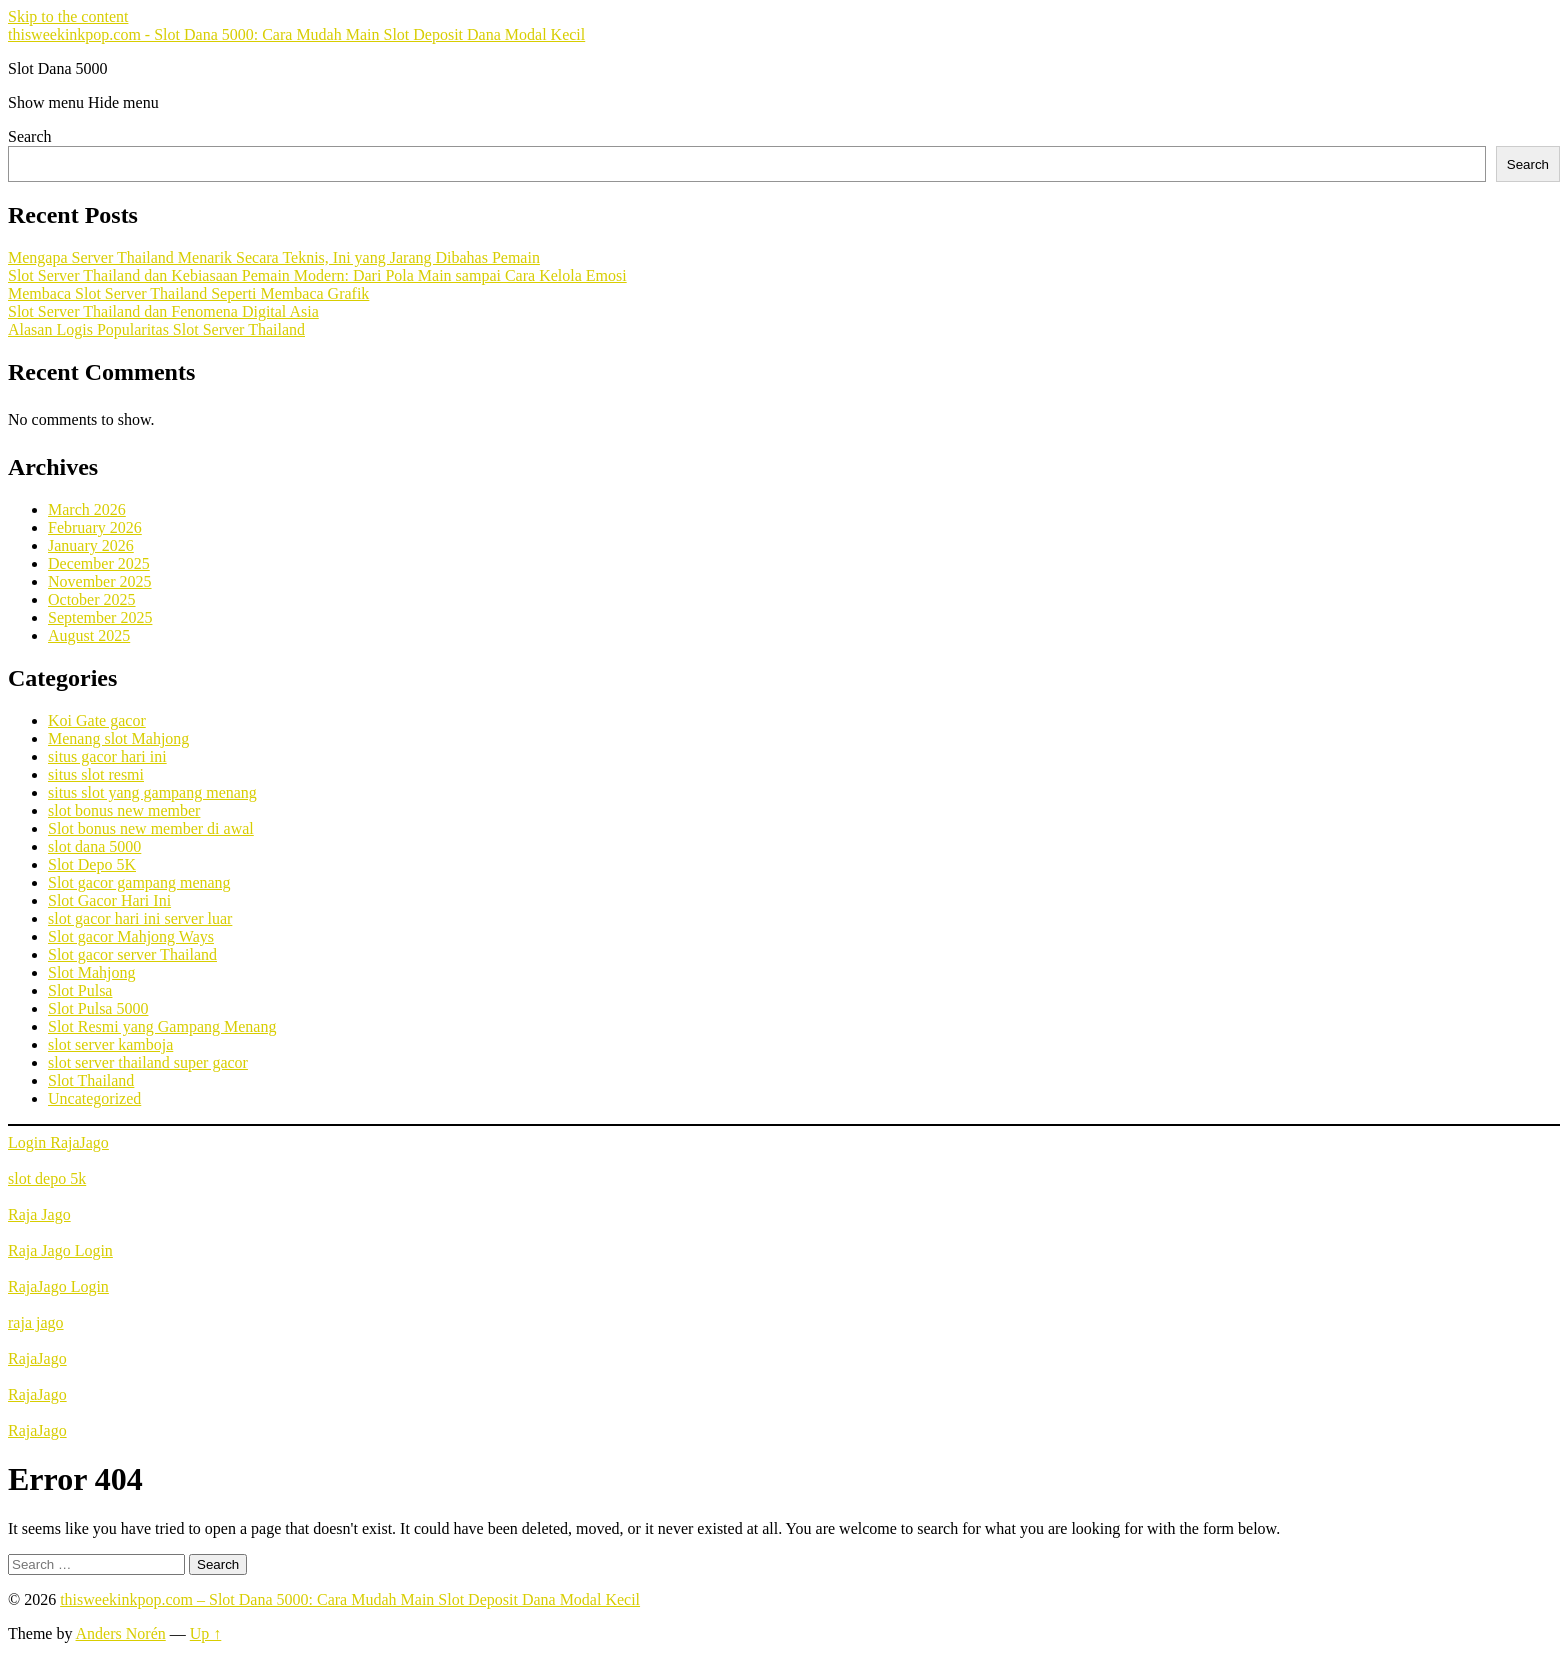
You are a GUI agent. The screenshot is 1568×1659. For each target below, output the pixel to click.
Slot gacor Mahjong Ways (131, 936)
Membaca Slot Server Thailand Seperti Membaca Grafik (188, 293)
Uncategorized (94, 1098)
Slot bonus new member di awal (151, 828)
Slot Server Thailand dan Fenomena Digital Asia (163, 311)
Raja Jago (39, 1214)
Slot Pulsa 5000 (98, 1008)
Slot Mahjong (92, 972)
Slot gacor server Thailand (132, 954)
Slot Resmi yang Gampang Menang (162, 1026)
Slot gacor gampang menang (139, 882)
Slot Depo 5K (92, 864)
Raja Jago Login (60, 1250)
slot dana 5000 (94, 846)
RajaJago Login (58, 1286)
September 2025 (100, 617)
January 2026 (91, 545)
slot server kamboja (110, 1044)
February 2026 (95, 527)
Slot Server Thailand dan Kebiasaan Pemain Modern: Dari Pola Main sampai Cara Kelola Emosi (317, 275)
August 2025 (89, 635)
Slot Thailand (91, 1080)
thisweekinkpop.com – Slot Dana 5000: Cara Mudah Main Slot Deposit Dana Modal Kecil (350, 1599)
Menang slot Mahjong (118, 738)
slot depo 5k (47, 1178)
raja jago (36, 1322)
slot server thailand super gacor (148, 1062)
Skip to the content (68, 16)
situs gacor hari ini (107, 756)
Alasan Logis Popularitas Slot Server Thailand (156, 329)
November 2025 (100, 581)
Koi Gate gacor (97, 720)
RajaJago (37, 1358)
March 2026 (87, 509)
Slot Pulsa (80, 990)
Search (30, 136)
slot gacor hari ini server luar (140, 918)
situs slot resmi (96, 774)
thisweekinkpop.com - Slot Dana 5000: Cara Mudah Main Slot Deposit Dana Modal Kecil (296, 34)
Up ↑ (206, 1633)
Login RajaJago (58, 1142)
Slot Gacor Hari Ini (109, 900)
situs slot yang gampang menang (152, 792)
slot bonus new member (124, 810)
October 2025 (92, 599)
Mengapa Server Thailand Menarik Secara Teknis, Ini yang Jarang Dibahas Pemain (274, 257)
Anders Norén (121, 1633)
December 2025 (99, 563)
